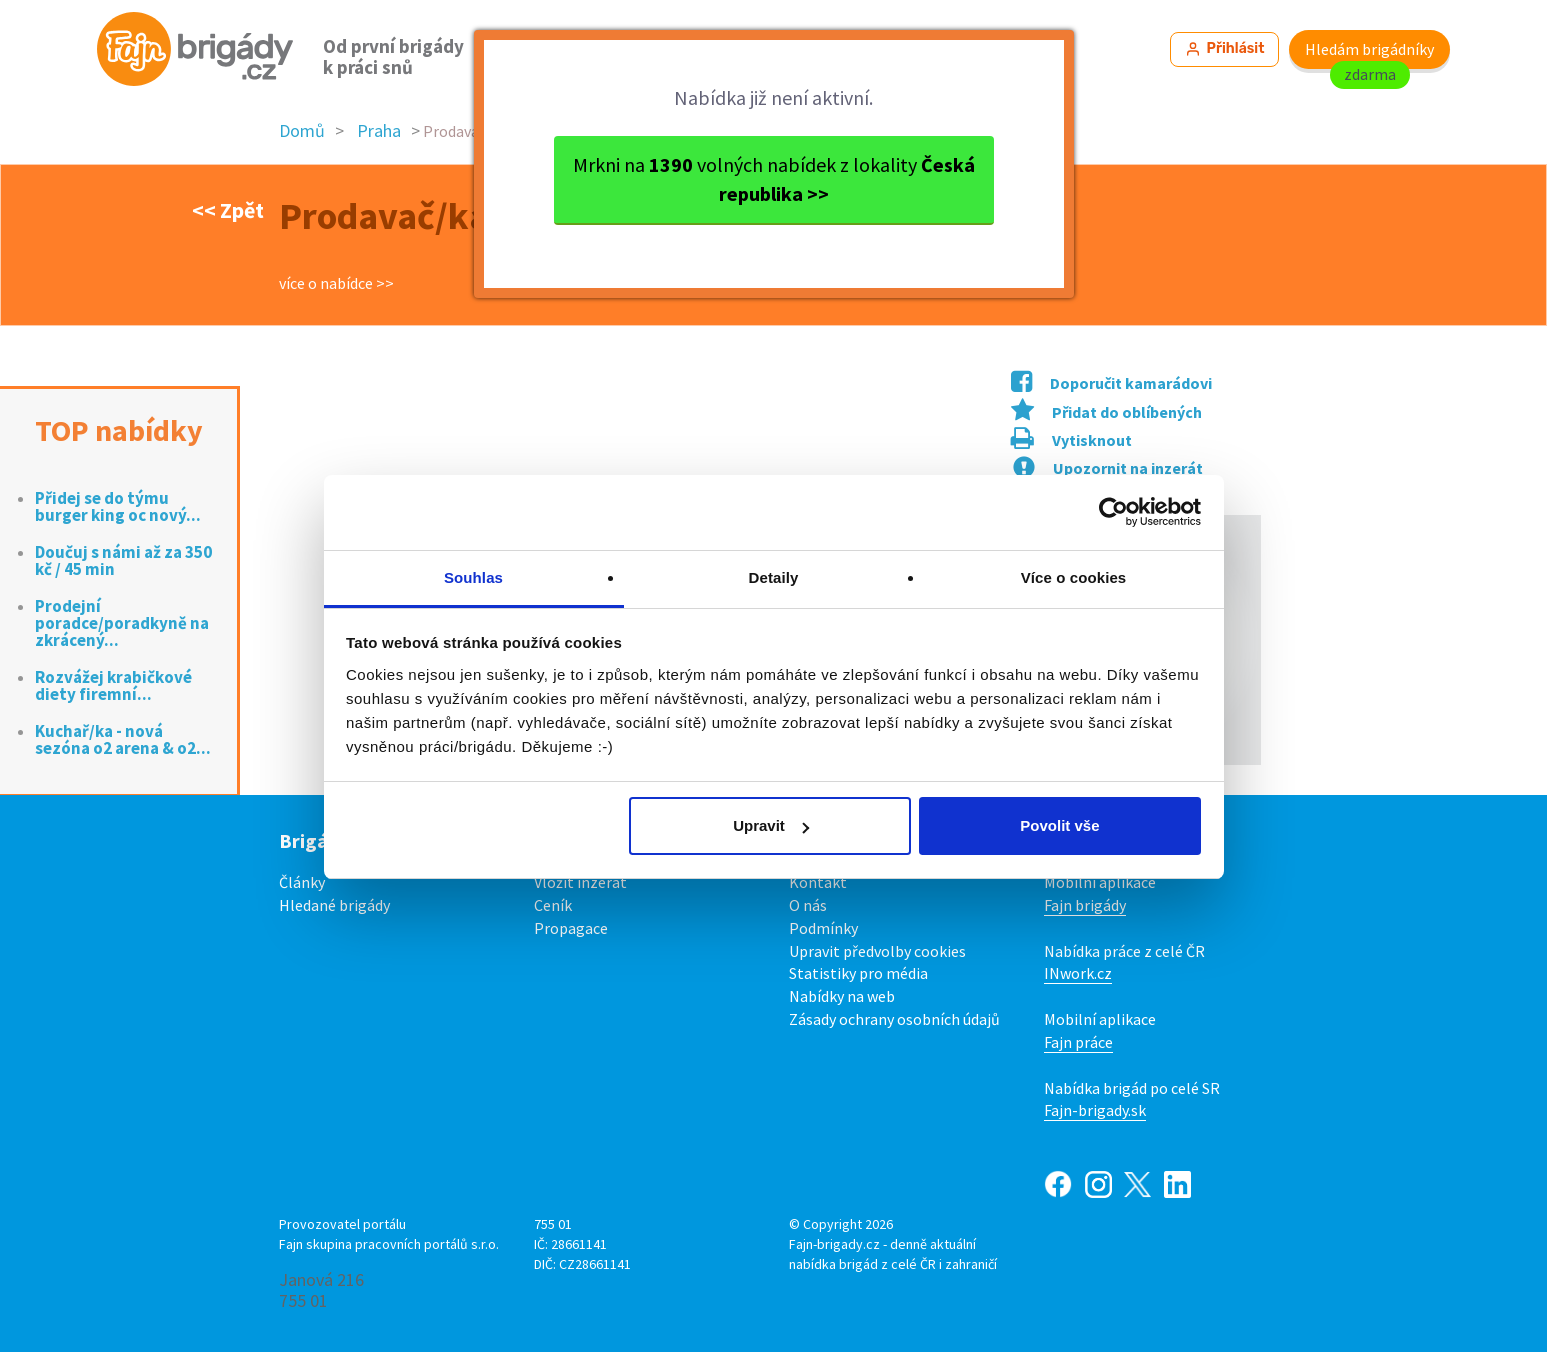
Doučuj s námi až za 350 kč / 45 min (123, 562)
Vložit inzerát (580, 883)
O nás (808, 906)
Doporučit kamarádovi (1111, 384)
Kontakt (818, 883)
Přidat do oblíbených (1106, 413)
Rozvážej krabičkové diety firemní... (113, 687)
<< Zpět (228, 211)
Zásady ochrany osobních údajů (894, 1020)
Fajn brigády (1085, 906)
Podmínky (823, 929)
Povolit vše (1059, 825)
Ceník (553, 906)
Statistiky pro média (858, 975)
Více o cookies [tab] (1074, 577)
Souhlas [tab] (473, 577)
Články (302, 883)
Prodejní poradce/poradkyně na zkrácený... (122, 624)
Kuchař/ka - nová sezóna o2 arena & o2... (123, 741)
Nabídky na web (842, 998)
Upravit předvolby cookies (877, 952)
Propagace (571, 929)
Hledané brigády (334, 906)
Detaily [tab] (774, 577)
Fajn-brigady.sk (1095, 1112)
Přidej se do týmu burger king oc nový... (118, 508)
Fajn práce (1078, 1043)
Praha (379, 132)
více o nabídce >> (336, 284)
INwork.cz (1078, 975)
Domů (302, 132)
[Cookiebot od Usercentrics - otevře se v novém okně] (1113, 512)
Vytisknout (1071, 442)
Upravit (771, 825)
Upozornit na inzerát (1108, 469)
